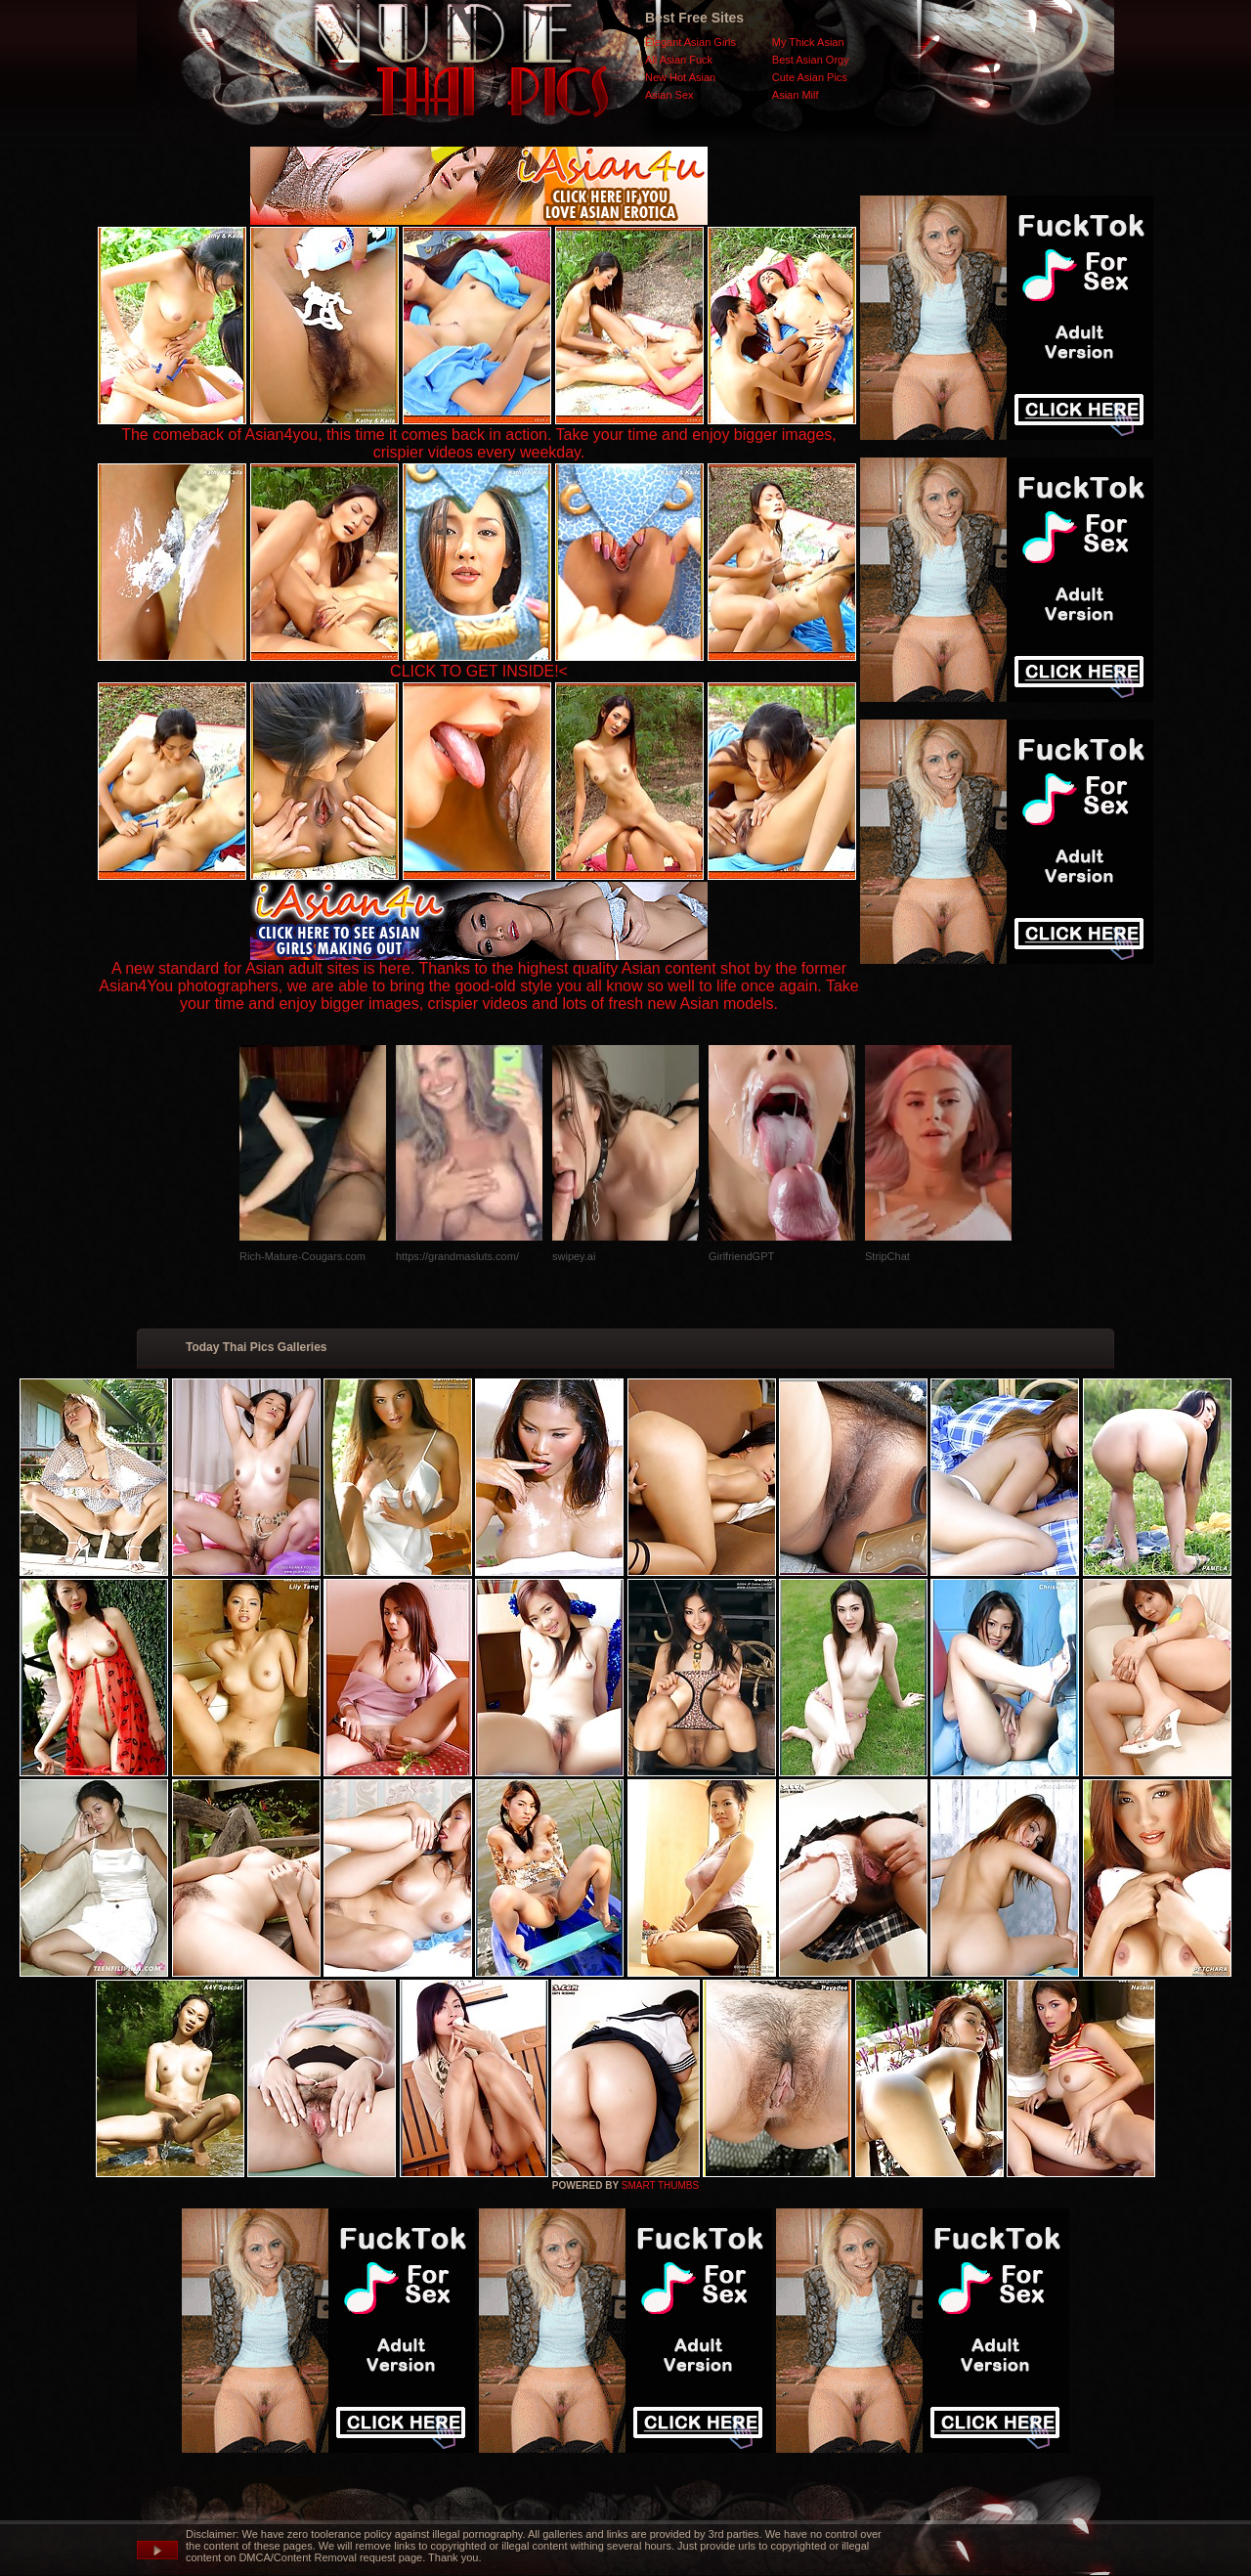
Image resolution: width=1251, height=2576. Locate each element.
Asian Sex (669, 95)
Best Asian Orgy (810, 59)
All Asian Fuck (678, 59)
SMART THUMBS (660, 2185)
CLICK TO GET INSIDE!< (479, 671)
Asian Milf (795, 95)
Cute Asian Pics (809, 77)
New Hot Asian (680, 77)
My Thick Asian (808, 42)
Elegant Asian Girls (690, 42)
